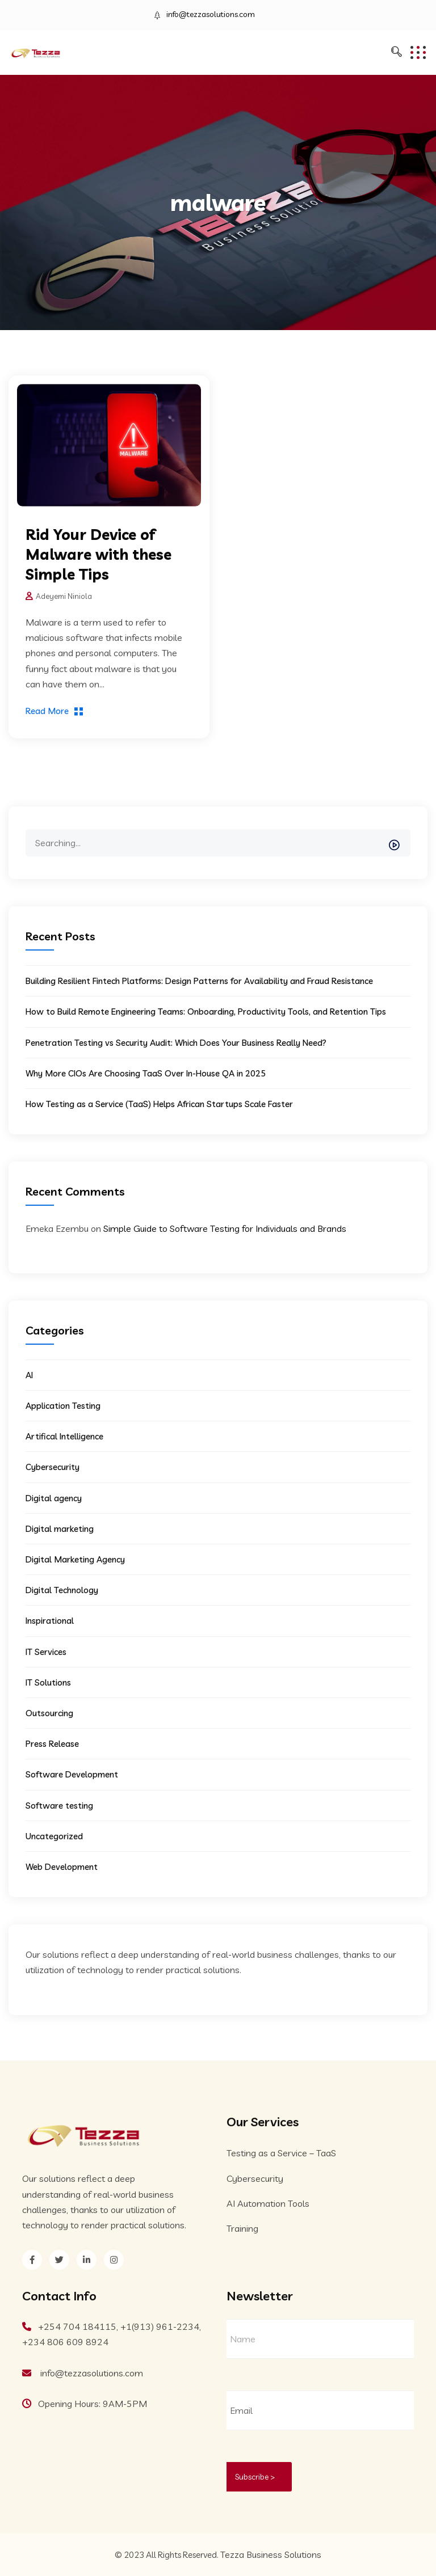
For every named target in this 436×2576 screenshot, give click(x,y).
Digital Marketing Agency (75, 1559)
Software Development (72, 1774)
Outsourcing (49, 1713)
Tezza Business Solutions (270, 2554)
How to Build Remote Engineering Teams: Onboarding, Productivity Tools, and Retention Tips (206, 1011)
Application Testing (63, 1405)
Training (242, 2228)
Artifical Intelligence (64, 1436)
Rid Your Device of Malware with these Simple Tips (98, 554)
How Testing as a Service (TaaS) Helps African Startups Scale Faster (159, 1104)
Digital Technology (62, 1590)
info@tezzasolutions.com (210, 14)
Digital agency (54, 1498)
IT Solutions (48, 1682)
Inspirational (50, 1620)
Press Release (52, 1743)
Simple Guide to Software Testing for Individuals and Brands (224, 1228)
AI (29, 1375)
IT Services (46, 1651)
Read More (47, 711)
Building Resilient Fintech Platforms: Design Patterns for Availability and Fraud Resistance (199, 980)
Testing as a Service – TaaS (281, 2153)
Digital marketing (60, 1528)
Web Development (62, 1866)
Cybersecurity (52, 1467)
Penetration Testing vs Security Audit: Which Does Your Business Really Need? (176, 1042)
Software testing (59, 1805)
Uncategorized (54, 1836)
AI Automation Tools (268, 2203)
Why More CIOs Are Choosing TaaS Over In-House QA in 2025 (146, 1073)
